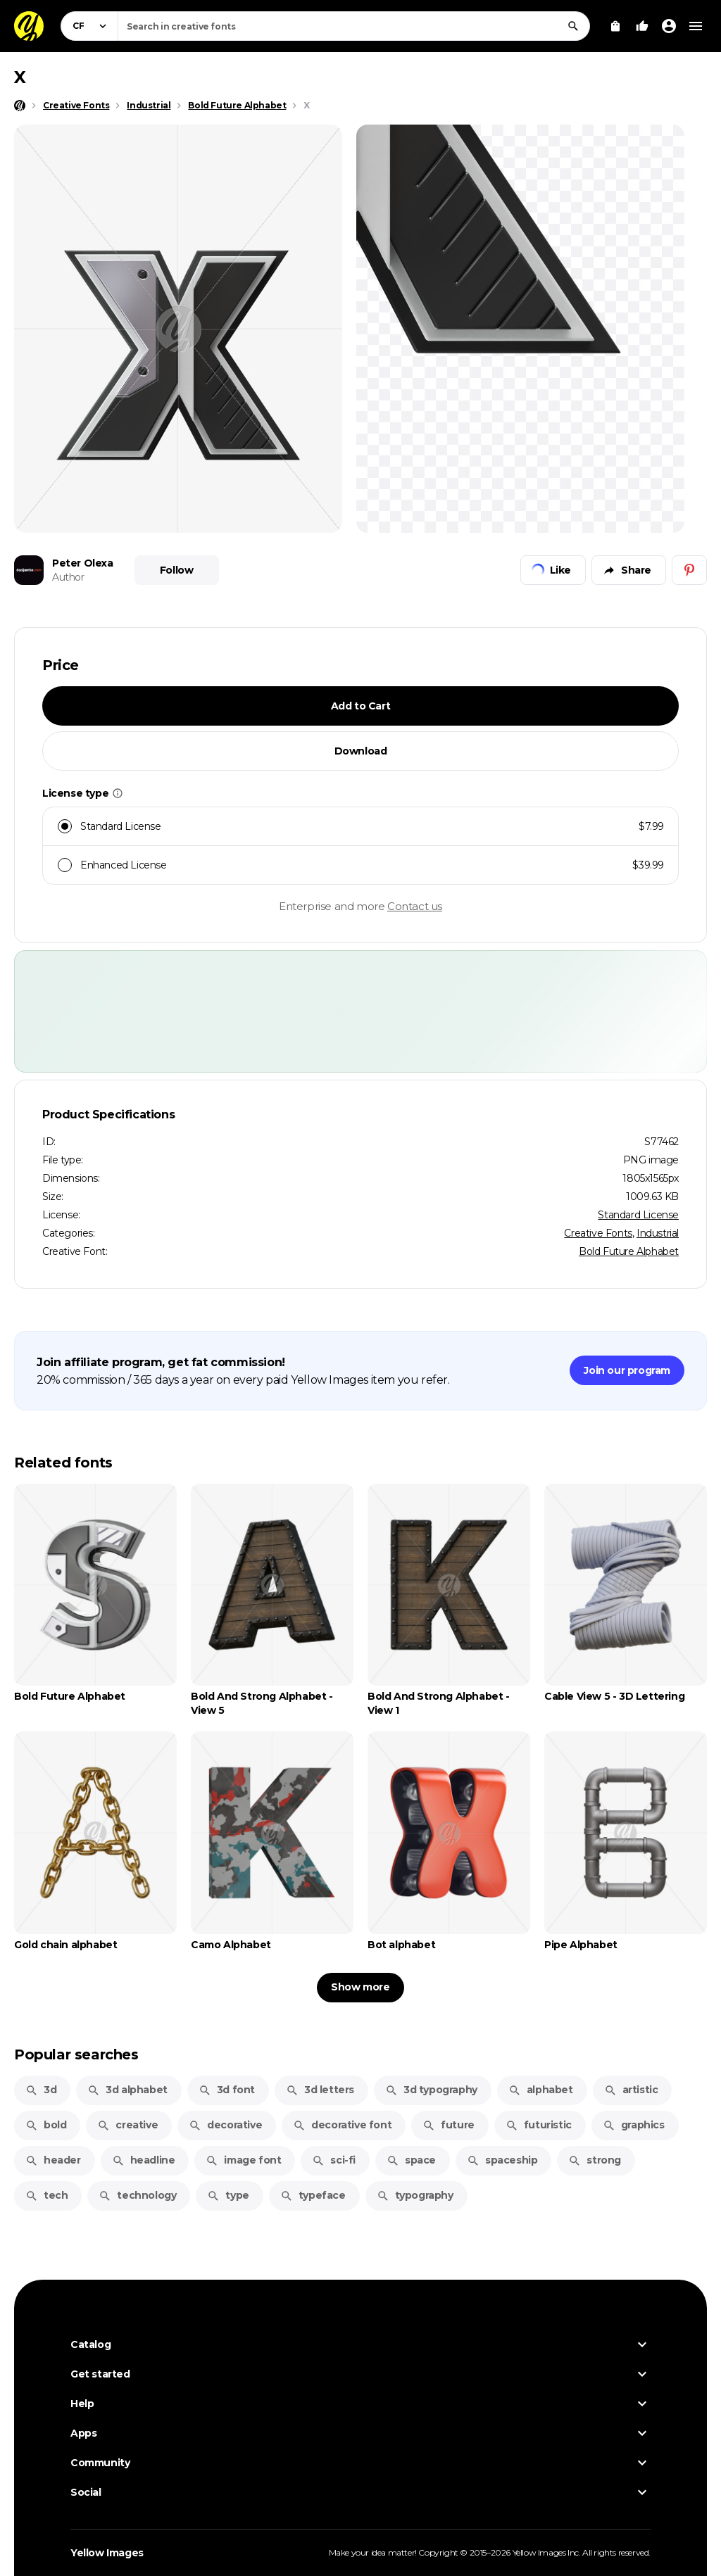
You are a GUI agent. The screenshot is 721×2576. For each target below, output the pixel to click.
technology (137, 2195)
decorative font (342, 2125)
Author (68, 577)
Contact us (414, 906)
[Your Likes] (642, 26)
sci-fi (334, 2160)
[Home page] (19, 105)
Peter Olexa (82, 563)
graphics (634, 2125)
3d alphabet (127, 2089)
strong (594, 2160)
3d (40, 2089)
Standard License (638, 1214)
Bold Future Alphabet (629, 1251)
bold (45, 2125)
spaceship (502, 2160)
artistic (631, 2089)
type (228, 2195)
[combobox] (353, 26)
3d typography (431, 2089)
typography (415, 2195)
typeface (313, 2195)
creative (127, 2125)
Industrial (658, 1233)
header (53, 2160)
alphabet (540, 2089)
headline (143, 2160)
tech (46, 2195)
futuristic (539, 2125)
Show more (360, 1987)
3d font (227, 2089)
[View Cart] (615, 26)
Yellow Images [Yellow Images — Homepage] (107, 2552)
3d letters (320, 2089)
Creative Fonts (598, 1233)
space (411, 2160)
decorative (225, 2125)
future (448, 2125)
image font (243, 2160)
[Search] (573, 26)
